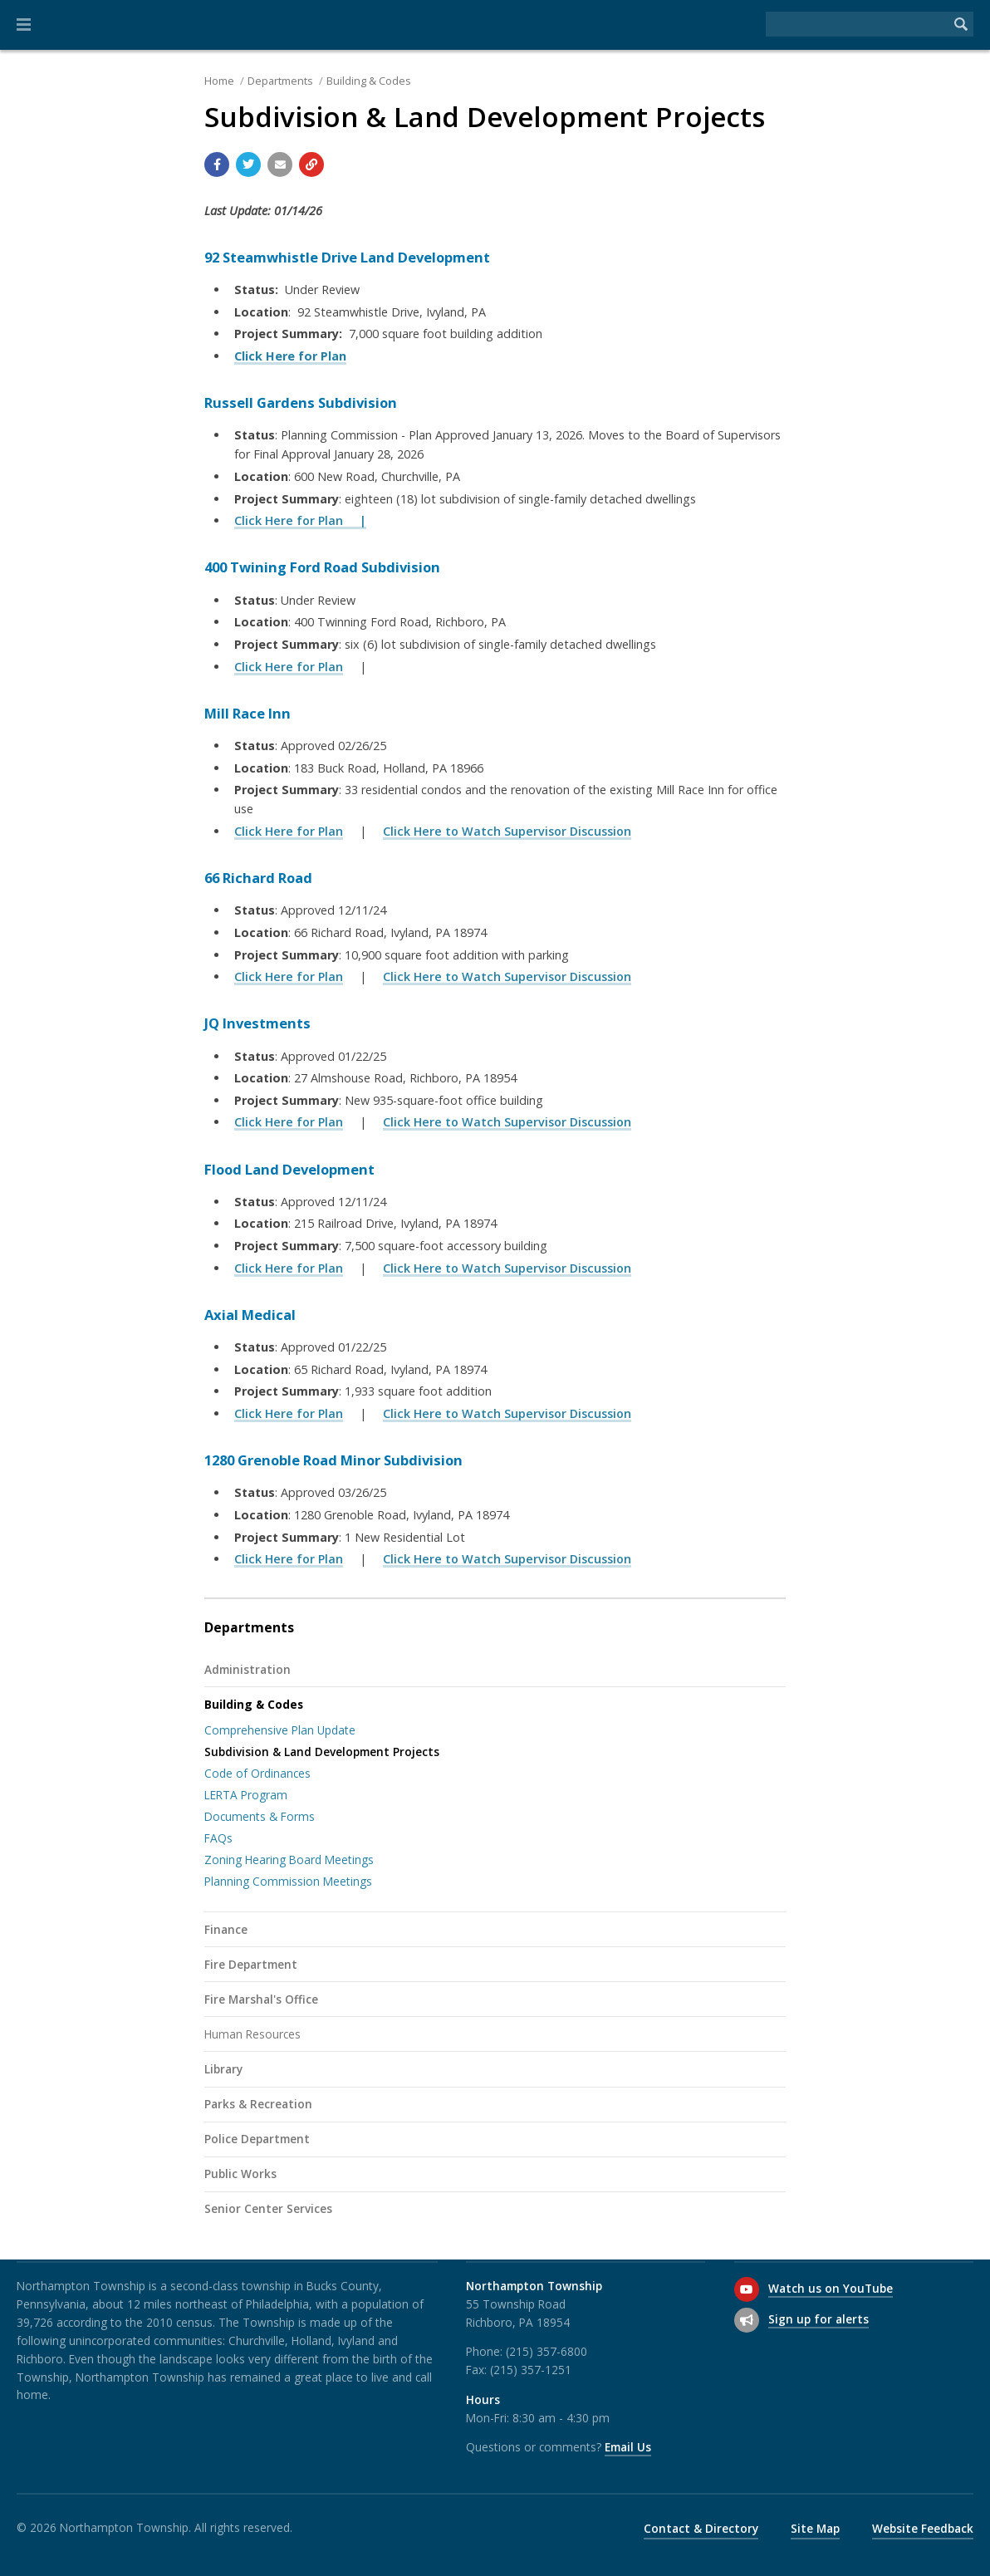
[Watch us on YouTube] (746, 2289)
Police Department (257, 2139)
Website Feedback (922, 2528)
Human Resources (252, 2034)
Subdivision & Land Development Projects (321, 1751)
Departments (280, 80)
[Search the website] (857, 24)
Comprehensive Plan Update (279, 1730)
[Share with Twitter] (248, 164)
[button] (24, 25)
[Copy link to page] (311, 164)
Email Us (628, 2447)
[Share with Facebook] (216, 164)
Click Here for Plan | (300, 520)
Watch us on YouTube (830, 2288)
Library (223, 2069)
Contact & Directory (701, 2528)
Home (219, 80)
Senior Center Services (268, 2208)
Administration (247, 1669)
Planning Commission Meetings (288, 1881)
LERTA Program (245, 1795)
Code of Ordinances (257, 1773)
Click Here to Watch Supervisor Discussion (507, 831)
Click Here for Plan (288, 667)
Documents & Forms (259, 1816)
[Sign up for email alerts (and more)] (746, 2320)
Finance (226, 1929)
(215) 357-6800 (546, 2351)
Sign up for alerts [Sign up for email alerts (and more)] (818, 2319)
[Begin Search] (960, 24)
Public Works (240, 2173)
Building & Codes (368, 80)
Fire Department (250, 1964)
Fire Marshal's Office (261, 1999)
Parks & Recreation (258, 2104)
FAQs (218, 1838)
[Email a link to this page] (279, 164)
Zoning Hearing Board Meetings (289, 1859)
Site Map (815, 2528)
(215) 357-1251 (530, 2369)
